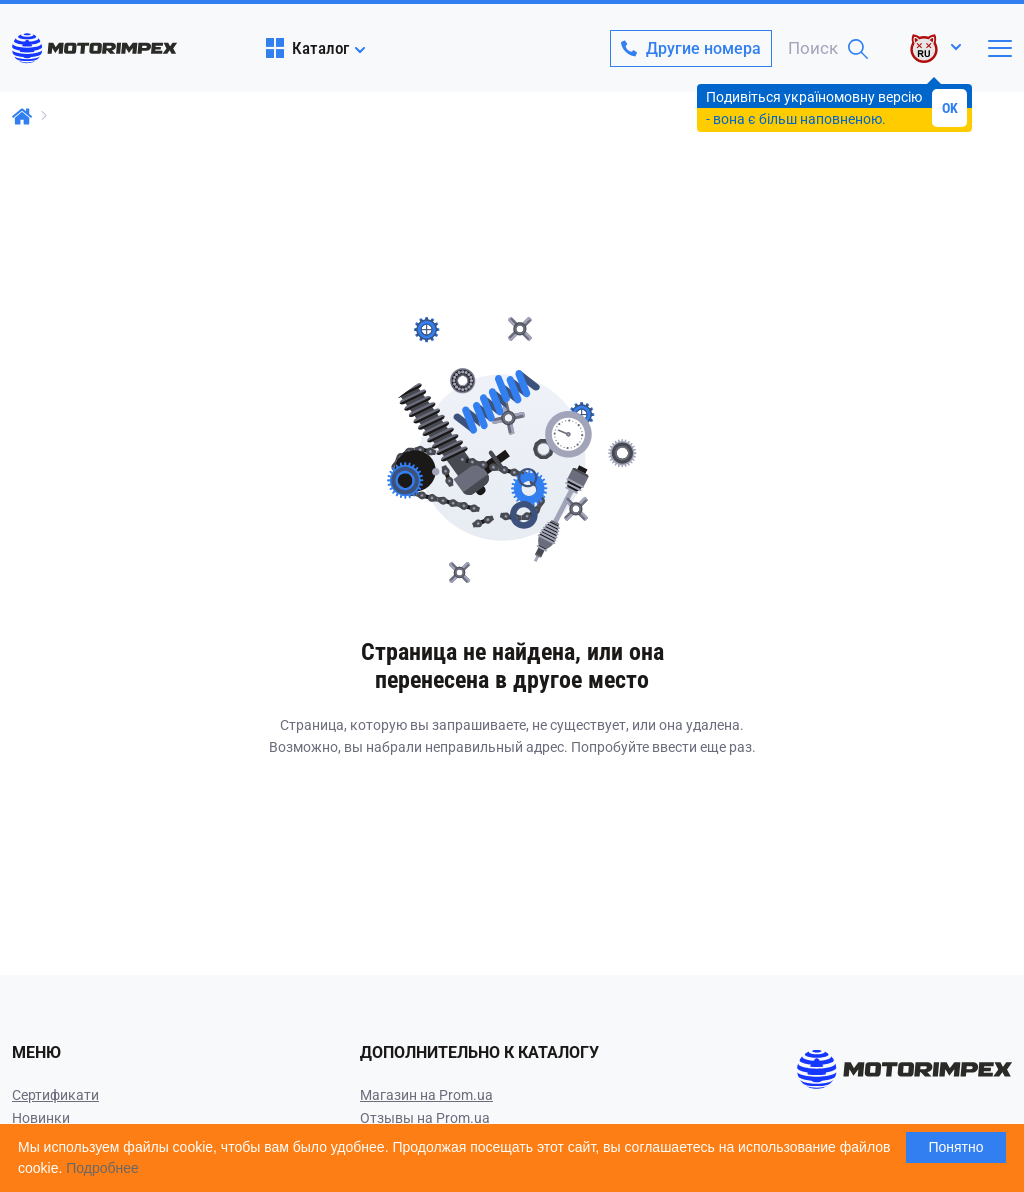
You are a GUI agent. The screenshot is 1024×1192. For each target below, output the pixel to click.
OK (950, 108)
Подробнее (102, 1168)
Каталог (307, 48)
